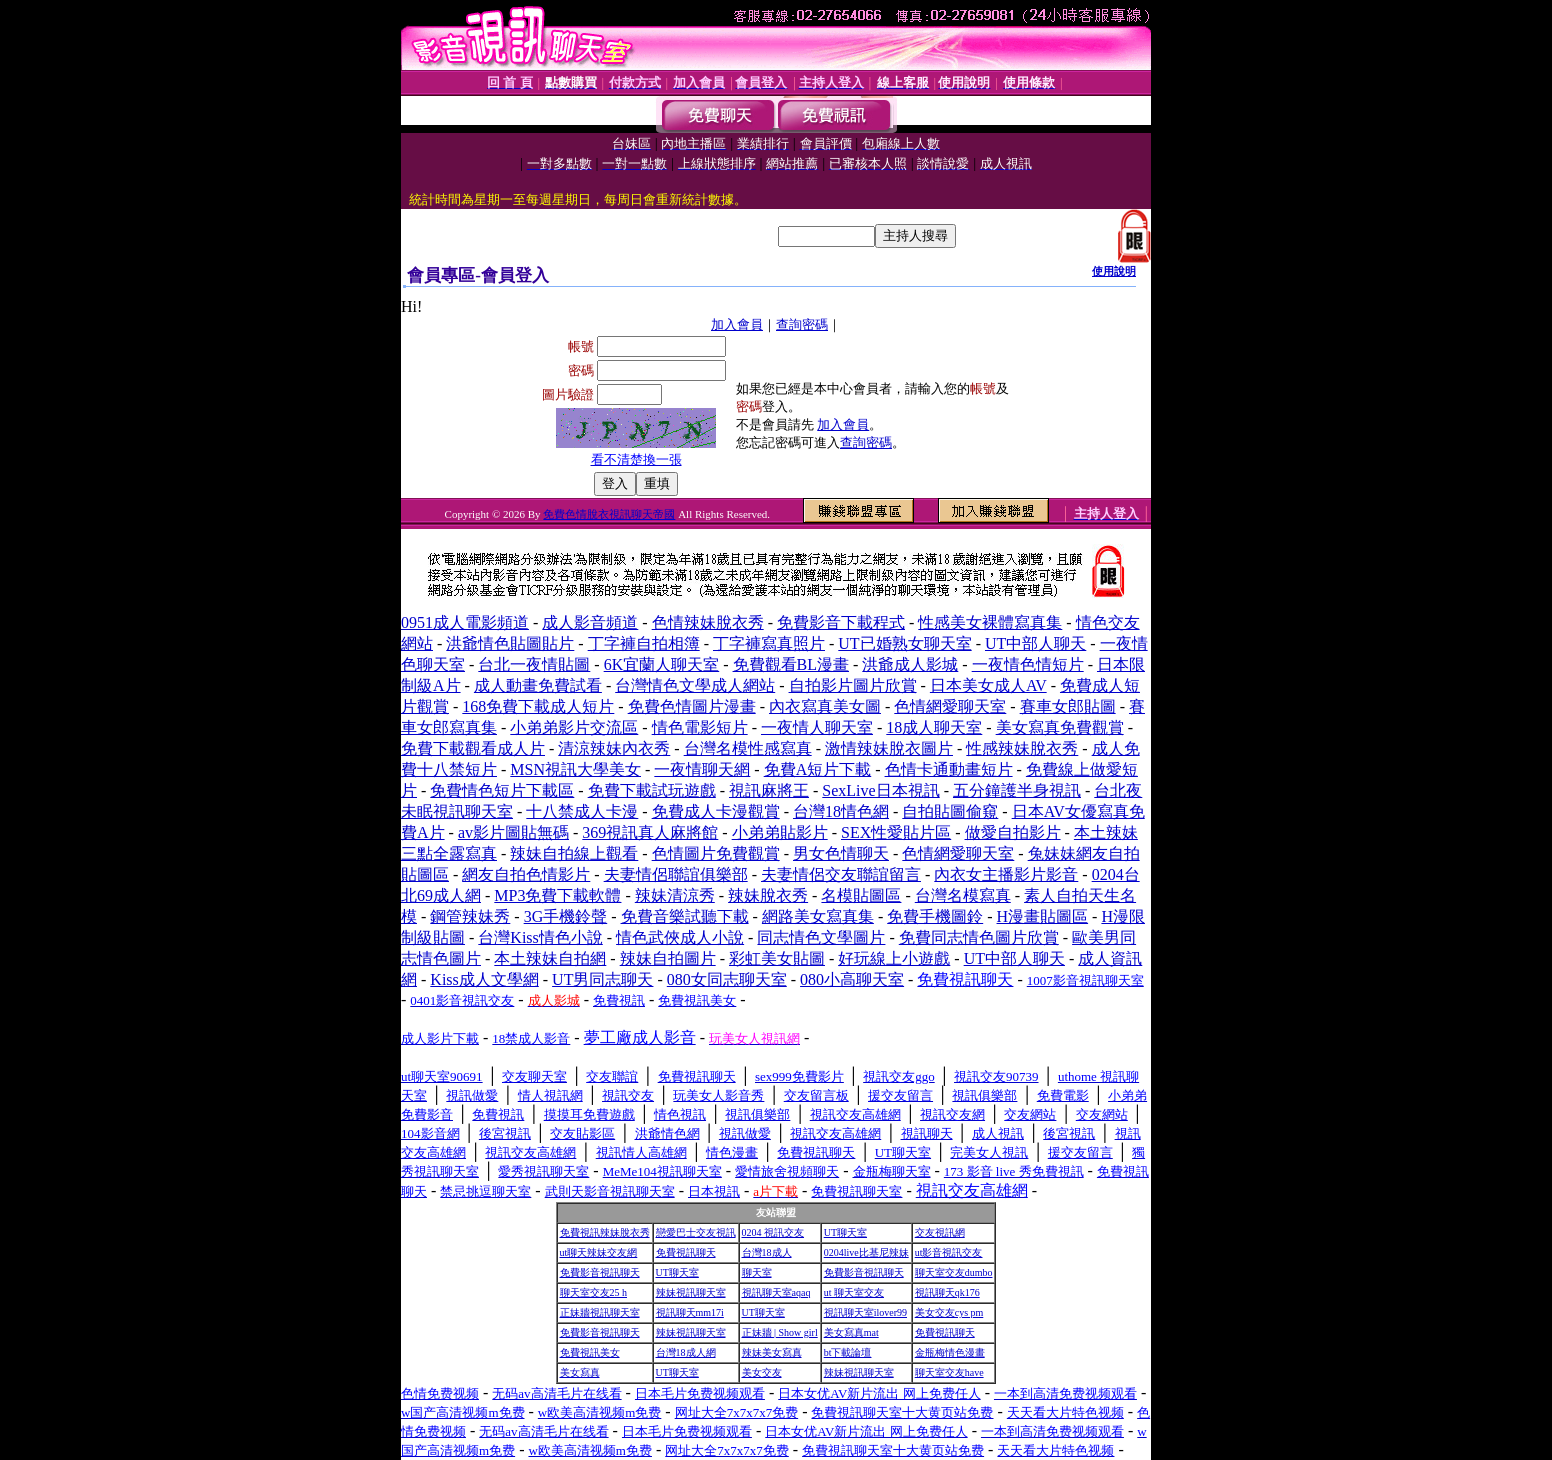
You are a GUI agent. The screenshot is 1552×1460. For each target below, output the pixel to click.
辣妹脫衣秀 (768, 895)
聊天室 (757, 1272)
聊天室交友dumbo (954, 1272)
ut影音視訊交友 (949, 1252)
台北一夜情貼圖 (534, 664)
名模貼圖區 (861, 895)
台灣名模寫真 (963, 895)
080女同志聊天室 (727, 979)
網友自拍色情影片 (526, 874)
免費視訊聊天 (686, 1252)
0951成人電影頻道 (465, 622)
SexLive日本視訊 (880, 790)
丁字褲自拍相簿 (644, 643)
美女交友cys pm (949, 1312)
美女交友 (762, 1372)
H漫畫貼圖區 (1043, 916)
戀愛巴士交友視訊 (696, 1232)
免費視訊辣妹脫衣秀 (605, 1232)
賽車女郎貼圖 (1068, 706)
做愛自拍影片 (1013, 832)
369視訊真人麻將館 (650, 832)
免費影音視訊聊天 (600, 1272)
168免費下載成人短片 (538, 706)
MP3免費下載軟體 (557, 895)
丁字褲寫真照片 (769, 643)
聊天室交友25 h (594, 1292)
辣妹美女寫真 (772, 1352)
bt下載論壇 (848, 1352)
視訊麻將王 (769, 790)
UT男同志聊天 (602, 979)
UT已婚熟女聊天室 (904, 643)
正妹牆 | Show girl (780, 1332)
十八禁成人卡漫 (582, 811)
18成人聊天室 (934, 727)
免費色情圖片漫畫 (692, 706)
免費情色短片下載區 (502, 790)
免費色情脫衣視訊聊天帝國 (609, 514)
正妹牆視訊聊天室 (600, 1312)
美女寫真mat (851, 1332)
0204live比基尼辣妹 (866, 1252)
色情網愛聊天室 (950, 706)
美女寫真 (580, 1372)
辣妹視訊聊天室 (691, 1292)
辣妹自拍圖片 (668, 958)
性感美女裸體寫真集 (990, 622)
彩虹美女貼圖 (777, 958)
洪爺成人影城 (910, 664)
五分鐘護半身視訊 (1017, 790)
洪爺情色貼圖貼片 (510, 643)
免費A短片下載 (818, 769)
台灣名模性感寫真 (748, 748)
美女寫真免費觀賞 (1060, 727)
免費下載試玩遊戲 (652, 790)
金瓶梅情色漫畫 (950, 1352)
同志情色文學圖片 (821, 937)
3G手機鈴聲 (566, 916)
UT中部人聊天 (1035, 643)
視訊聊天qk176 (947, 1292)
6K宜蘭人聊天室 (662, 664)
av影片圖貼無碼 (513, 832)
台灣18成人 (767, 1252)
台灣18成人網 (686, 1352)
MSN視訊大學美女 (575, 769)
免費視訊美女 (590, 1352)
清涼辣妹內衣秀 (614, 748)
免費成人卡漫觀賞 (716, 811)
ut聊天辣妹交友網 (599, 1252)
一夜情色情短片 (1028, 664)
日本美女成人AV (988, 685)
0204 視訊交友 (773, 1232)
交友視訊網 (940, 1232)
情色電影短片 (700, 727)
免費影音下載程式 (841, 622)
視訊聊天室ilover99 (865, 1312)
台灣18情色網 (841, 811)
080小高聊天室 (852, 979)
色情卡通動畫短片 (949, 769)
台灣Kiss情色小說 (540, 937)
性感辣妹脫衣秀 (1022, 748)
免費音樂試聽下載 (685, 916)
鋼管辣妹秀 (470, 916)
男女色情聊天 (841, 853)
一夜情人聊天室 (817, 727)
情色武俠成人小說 (680, 937)
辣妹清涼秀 (675, 895)
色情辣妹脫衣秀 (708, 622)
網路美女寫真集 (818, 916)
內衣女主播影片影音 (1006, 874)
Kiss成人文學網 (484, 979)
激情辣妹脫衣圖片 (889, 748)
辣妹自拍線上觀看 (574, 853)
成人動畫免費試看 (538, 685)
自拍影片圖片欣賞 (853, 685)
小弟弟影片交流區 (574, 727)
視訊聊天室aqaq (776, 1292)
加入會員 (737, 324)
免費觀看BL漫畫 (791, 664)
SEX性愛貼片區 (896, 832)
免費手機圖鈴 (935, 916)
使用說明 (1114, 271)
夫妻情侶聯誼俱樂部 (676, 874)
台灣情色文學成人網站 (695, 685)
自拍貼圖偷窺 (950, 811)
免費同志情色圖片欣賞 (979, 937)
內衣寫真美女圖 (825, 706)
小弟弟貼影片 (780, 832)
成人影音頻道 (590, 622)
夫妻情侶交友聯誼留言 (841, 874)
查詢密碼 (802, 324)
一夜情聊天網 (702, 769)
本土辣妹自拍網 (550, 958)
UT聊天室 (845, 1232)
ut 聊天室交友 (854, 1292)
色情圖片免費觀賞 (716, 853)
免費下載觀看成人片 (473, 748)
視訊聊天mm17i (690, 1312)
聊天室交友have (949, 1372)
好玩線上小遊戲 (894, 958)
